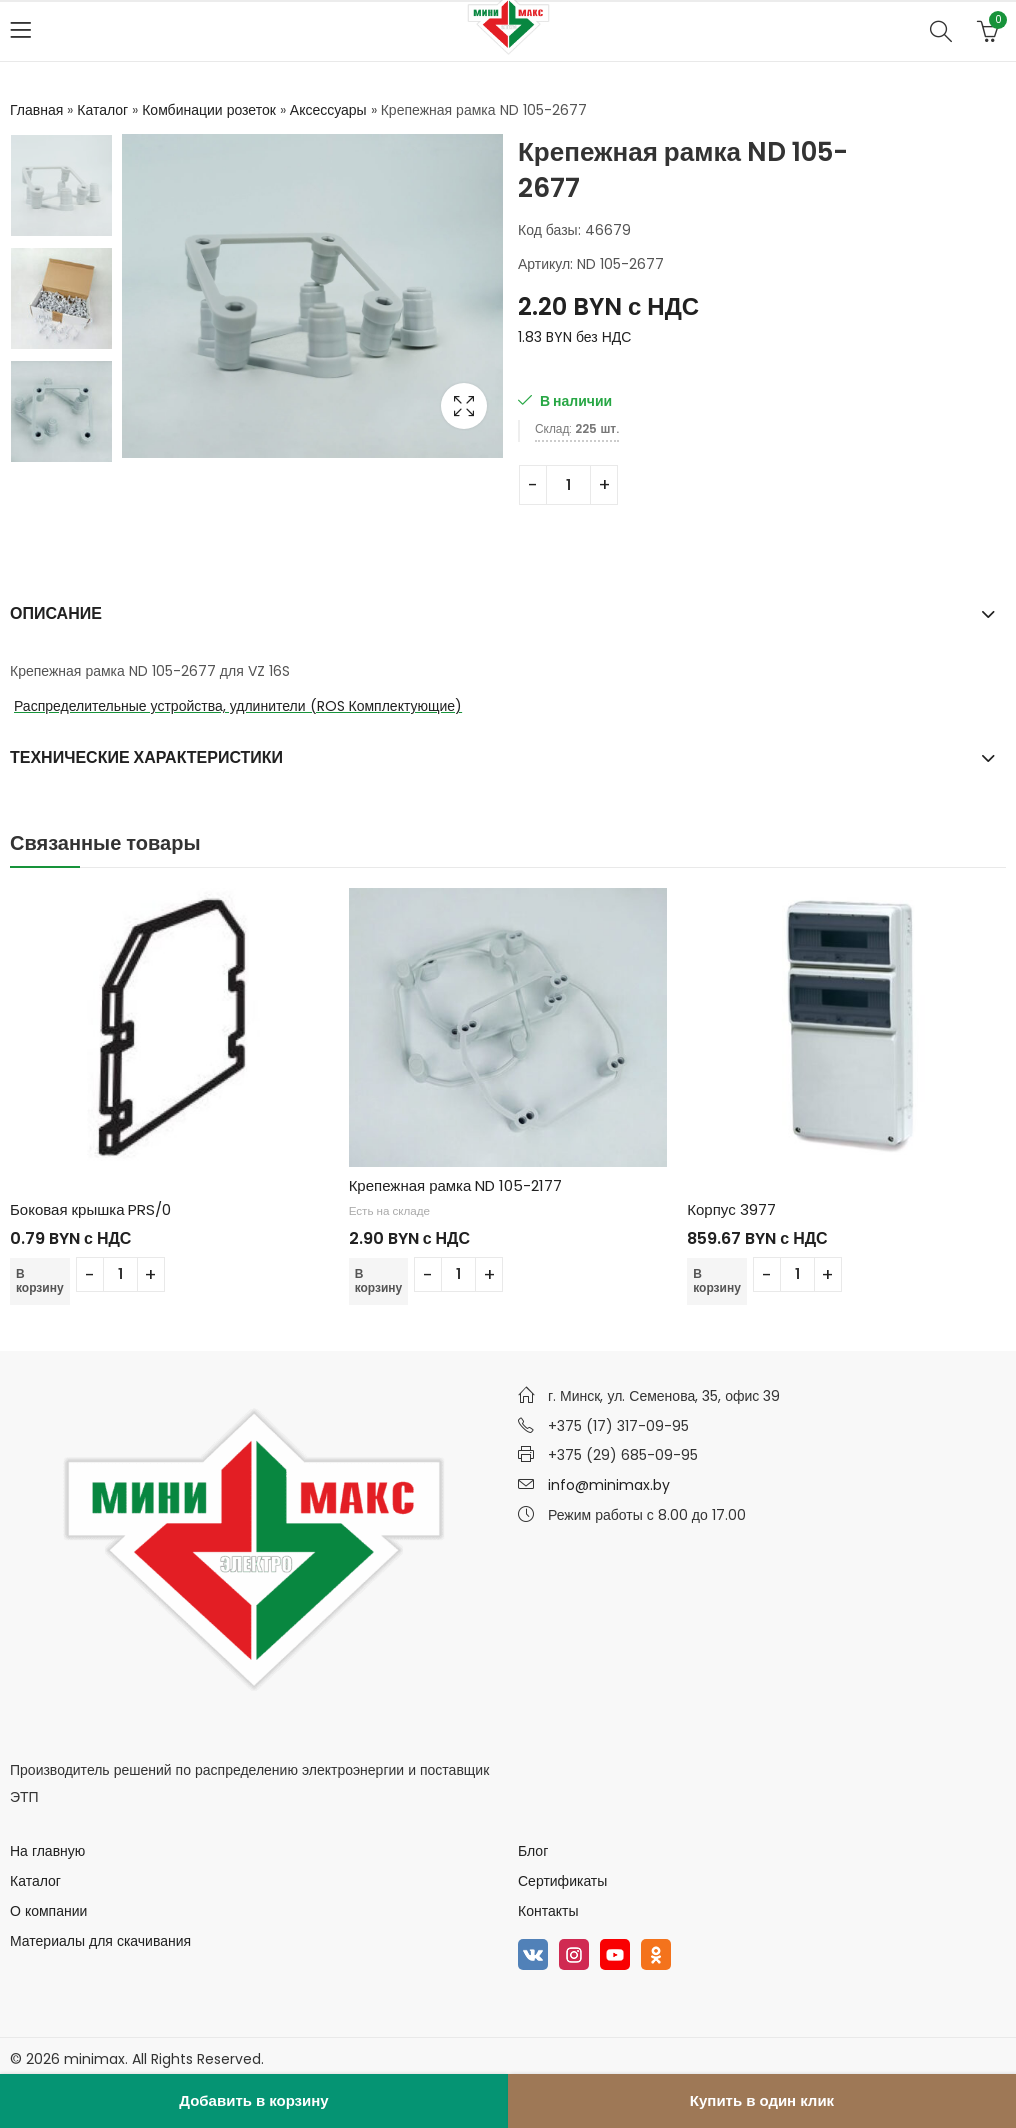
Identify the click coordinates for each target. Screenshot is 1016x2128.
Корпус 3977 (731, 1209)
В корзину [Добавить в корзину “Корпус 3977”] (717, 1280)
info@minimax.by (609, 1485)
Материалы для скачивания (100, 1941)
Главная (36, 110)
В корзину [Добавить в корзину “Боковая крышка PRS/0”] (40, 1280)
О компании (48, 1911)
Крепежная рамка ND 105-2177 (456, 1185)
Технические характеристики (146, 757)
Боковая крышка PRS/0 (90, 1209)
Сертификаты (562, 1881)
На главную (47, 1851)
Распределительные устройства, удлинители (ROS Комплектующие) (238, 706)
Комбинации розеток (209, 110)
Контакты (548, 1911)
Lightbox (464, 406)
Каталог (102, 110)
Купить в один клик (762, 2100)
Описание (56, 613)
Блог (533, 1851)
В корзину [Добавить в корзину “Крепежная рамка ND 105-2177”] (379, 1280)
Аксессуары (328, 110)
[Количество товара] (568, 485)
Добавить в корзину (253, 2100)
